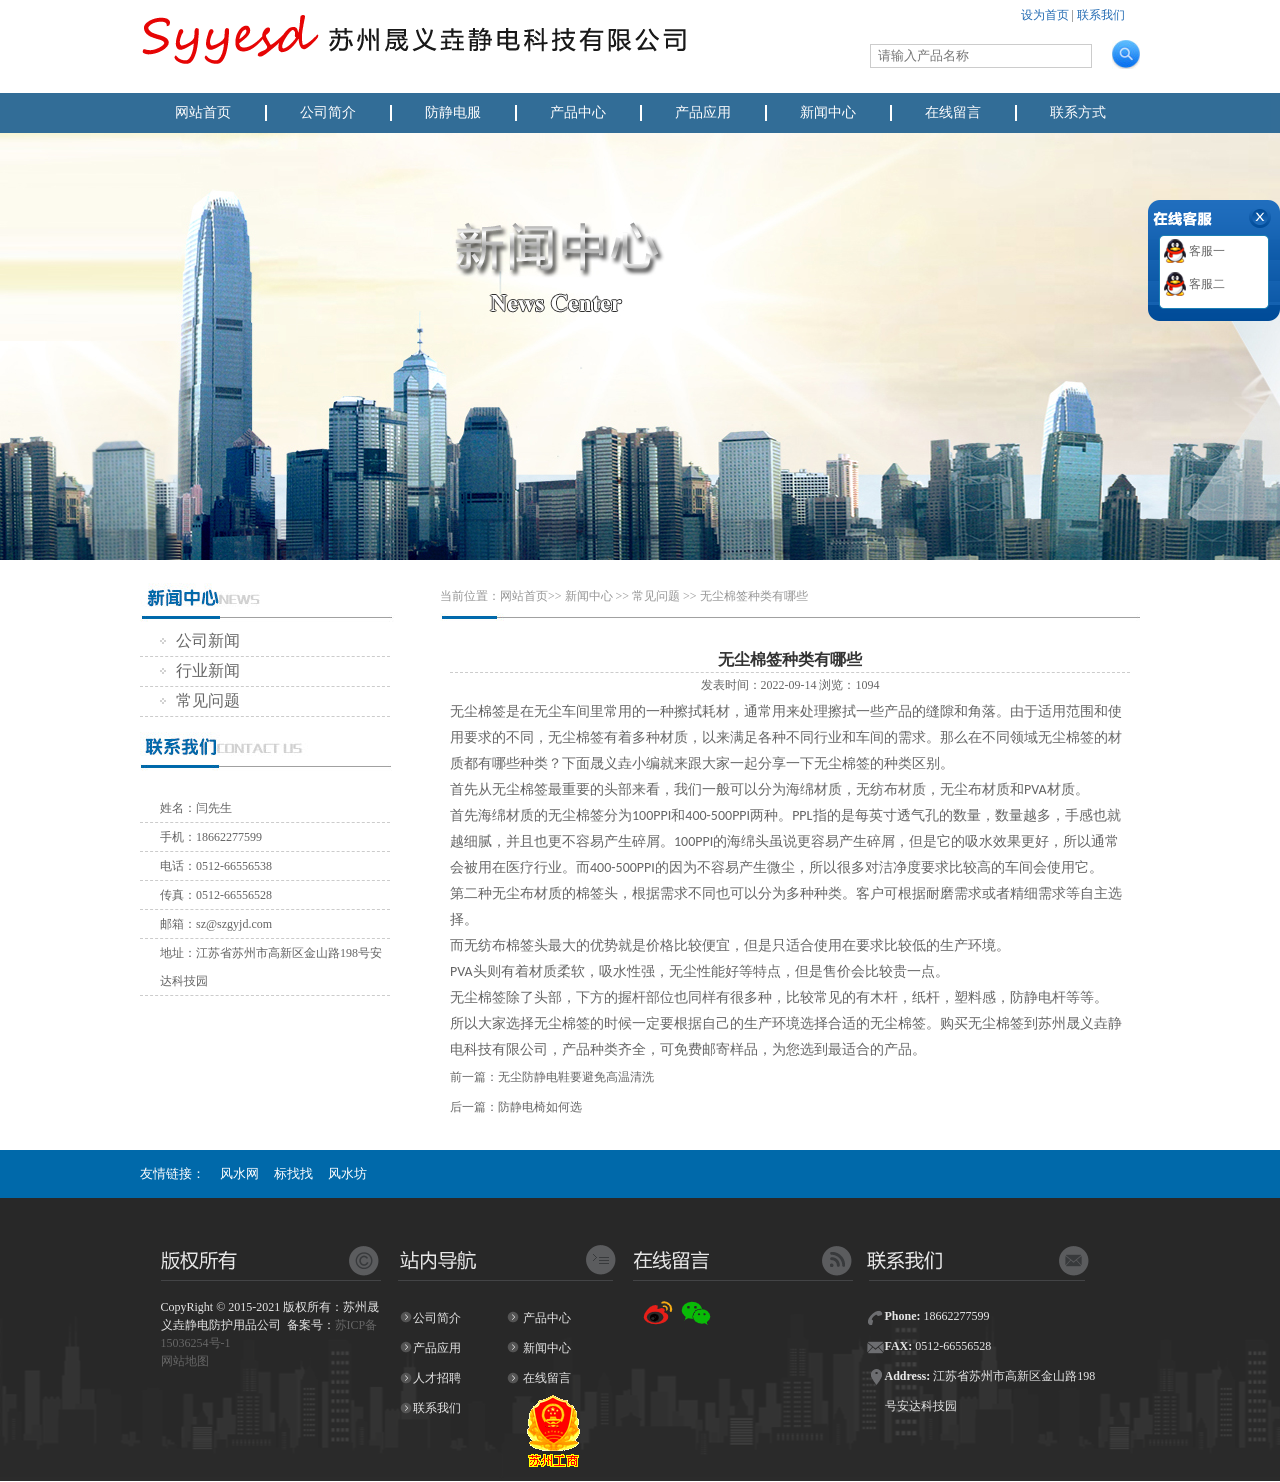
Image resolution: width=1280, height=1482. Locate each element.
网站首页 (203, 112)
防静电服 (453, 112)
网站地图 (185, 1361)
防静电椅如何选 (540, 1107)
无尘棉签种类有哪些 (754, 596)
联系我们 (1101, 15)
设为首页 (1045, 15)
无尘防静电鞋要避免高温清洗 (576, 1077)
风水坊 (347, 1173)
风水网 (239, 1173)
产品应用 (703, 112)
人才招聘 (437, 1378)
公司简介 (328, 112)
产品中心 (578, 112)
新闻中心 (828, 112)
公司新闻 (200, 640)
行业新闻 (200, 670)
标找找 (293, 1173)
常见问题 (200, 700)
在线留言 (953, 112)
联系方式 (1078, 112)
